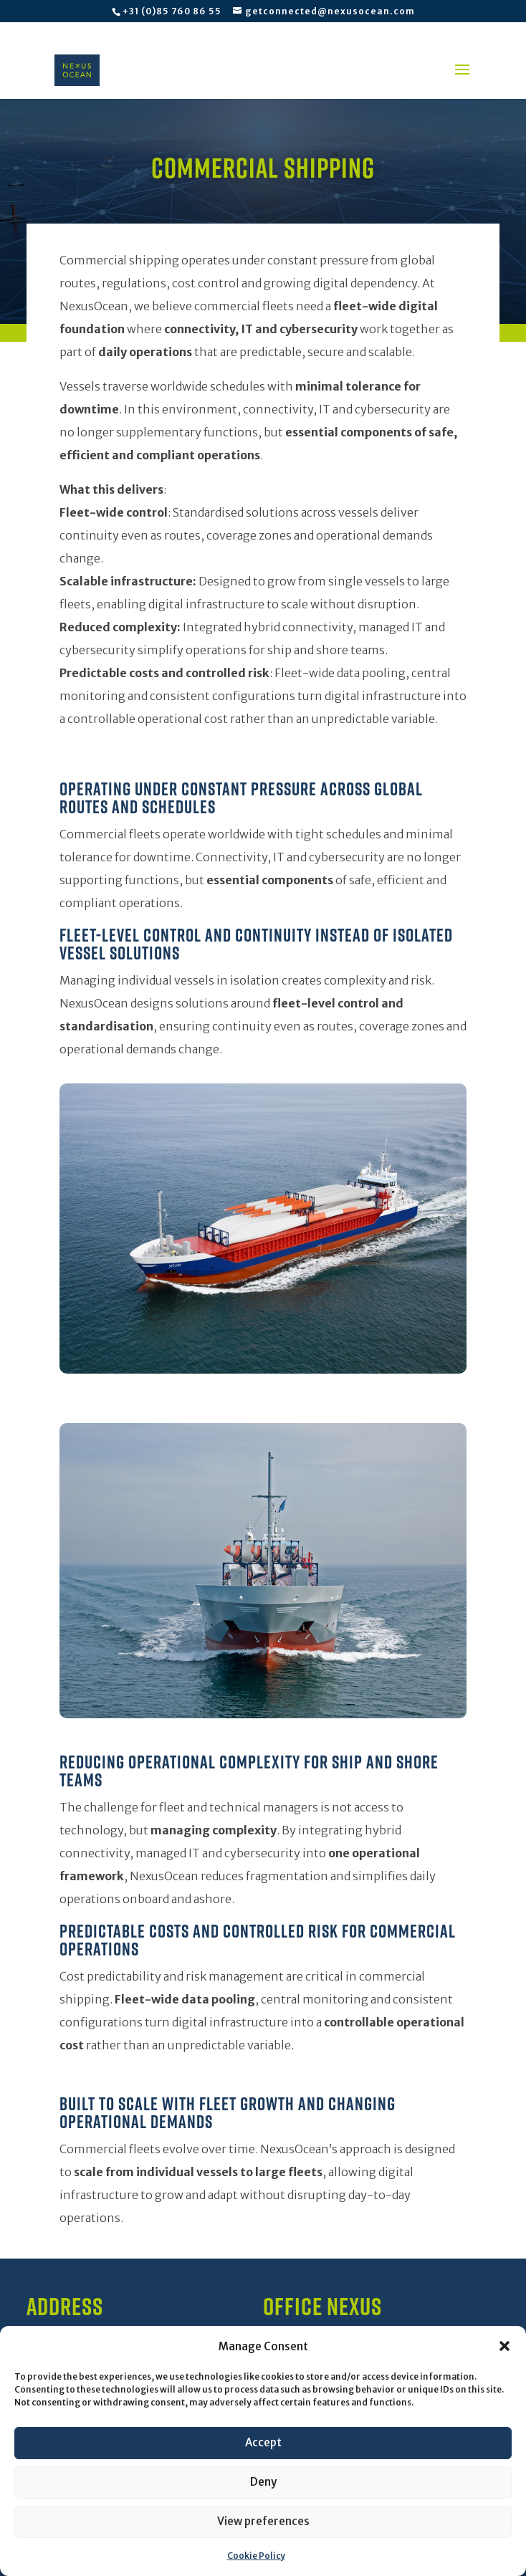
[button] (504, 2346)
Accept (263, 2442)
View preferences (263, 2521)
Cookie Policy (256, 2555)
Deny (263, 2482)
